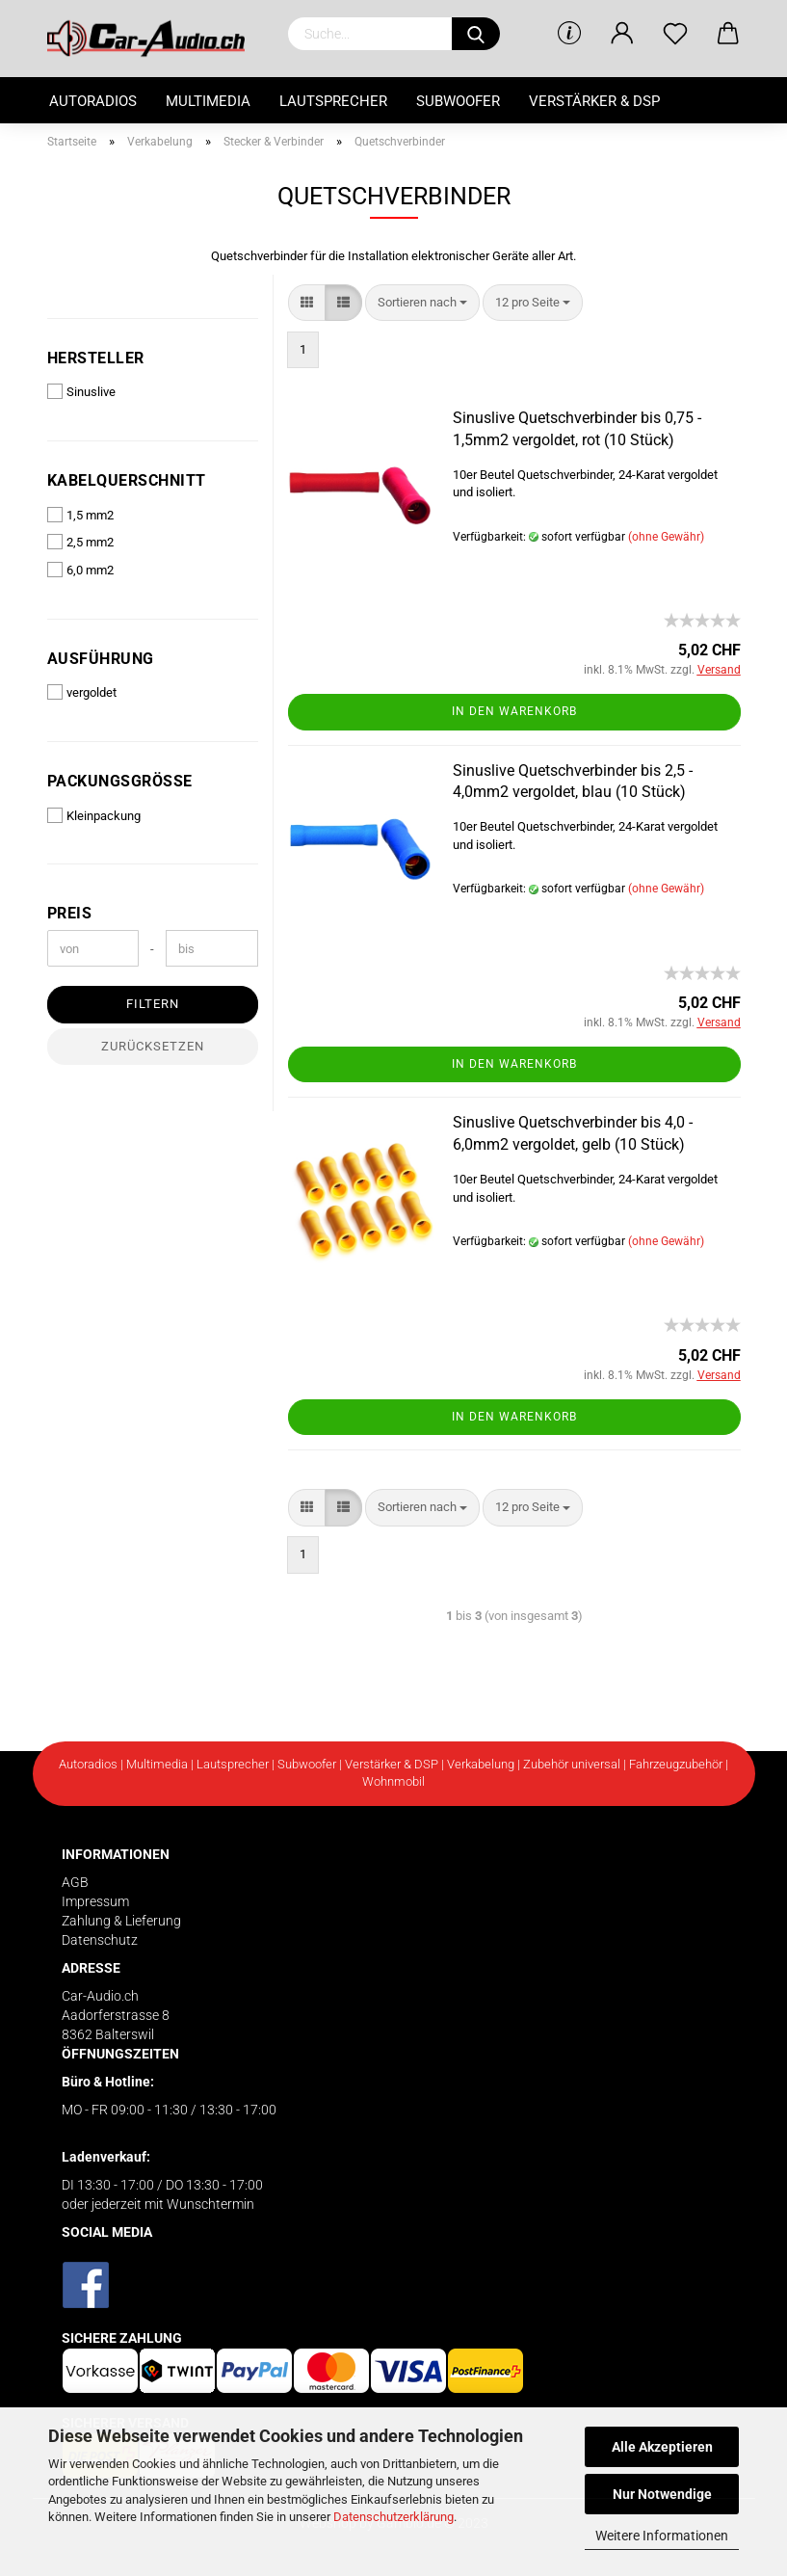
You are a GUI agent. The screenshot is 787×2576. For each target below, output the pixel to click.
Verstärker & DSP (594, 101)
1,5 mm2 (80, 514)
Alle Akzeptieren (662, 2447)
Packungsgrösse (120, 781)
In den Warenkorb (514, 711)
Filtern (152, 1003)
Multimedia (208, 101)
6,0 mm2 (80, 569)
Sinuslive (81, 391)
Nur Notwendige (662, 2494)
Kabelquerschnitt (126, 480)
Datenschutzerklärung (393, 2517)
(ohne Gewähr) (666, 537)
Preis (69, 913)
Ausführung (100, 659)
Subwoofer (458, 101)
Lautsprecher (333, 101)
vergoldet (82, 692)
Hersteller (95, 358)
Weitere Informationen (661, 2535)
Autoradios (93, 101)
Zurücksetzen (152, 1046)
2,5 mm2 (80, 541)
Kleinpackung (94, 815)
